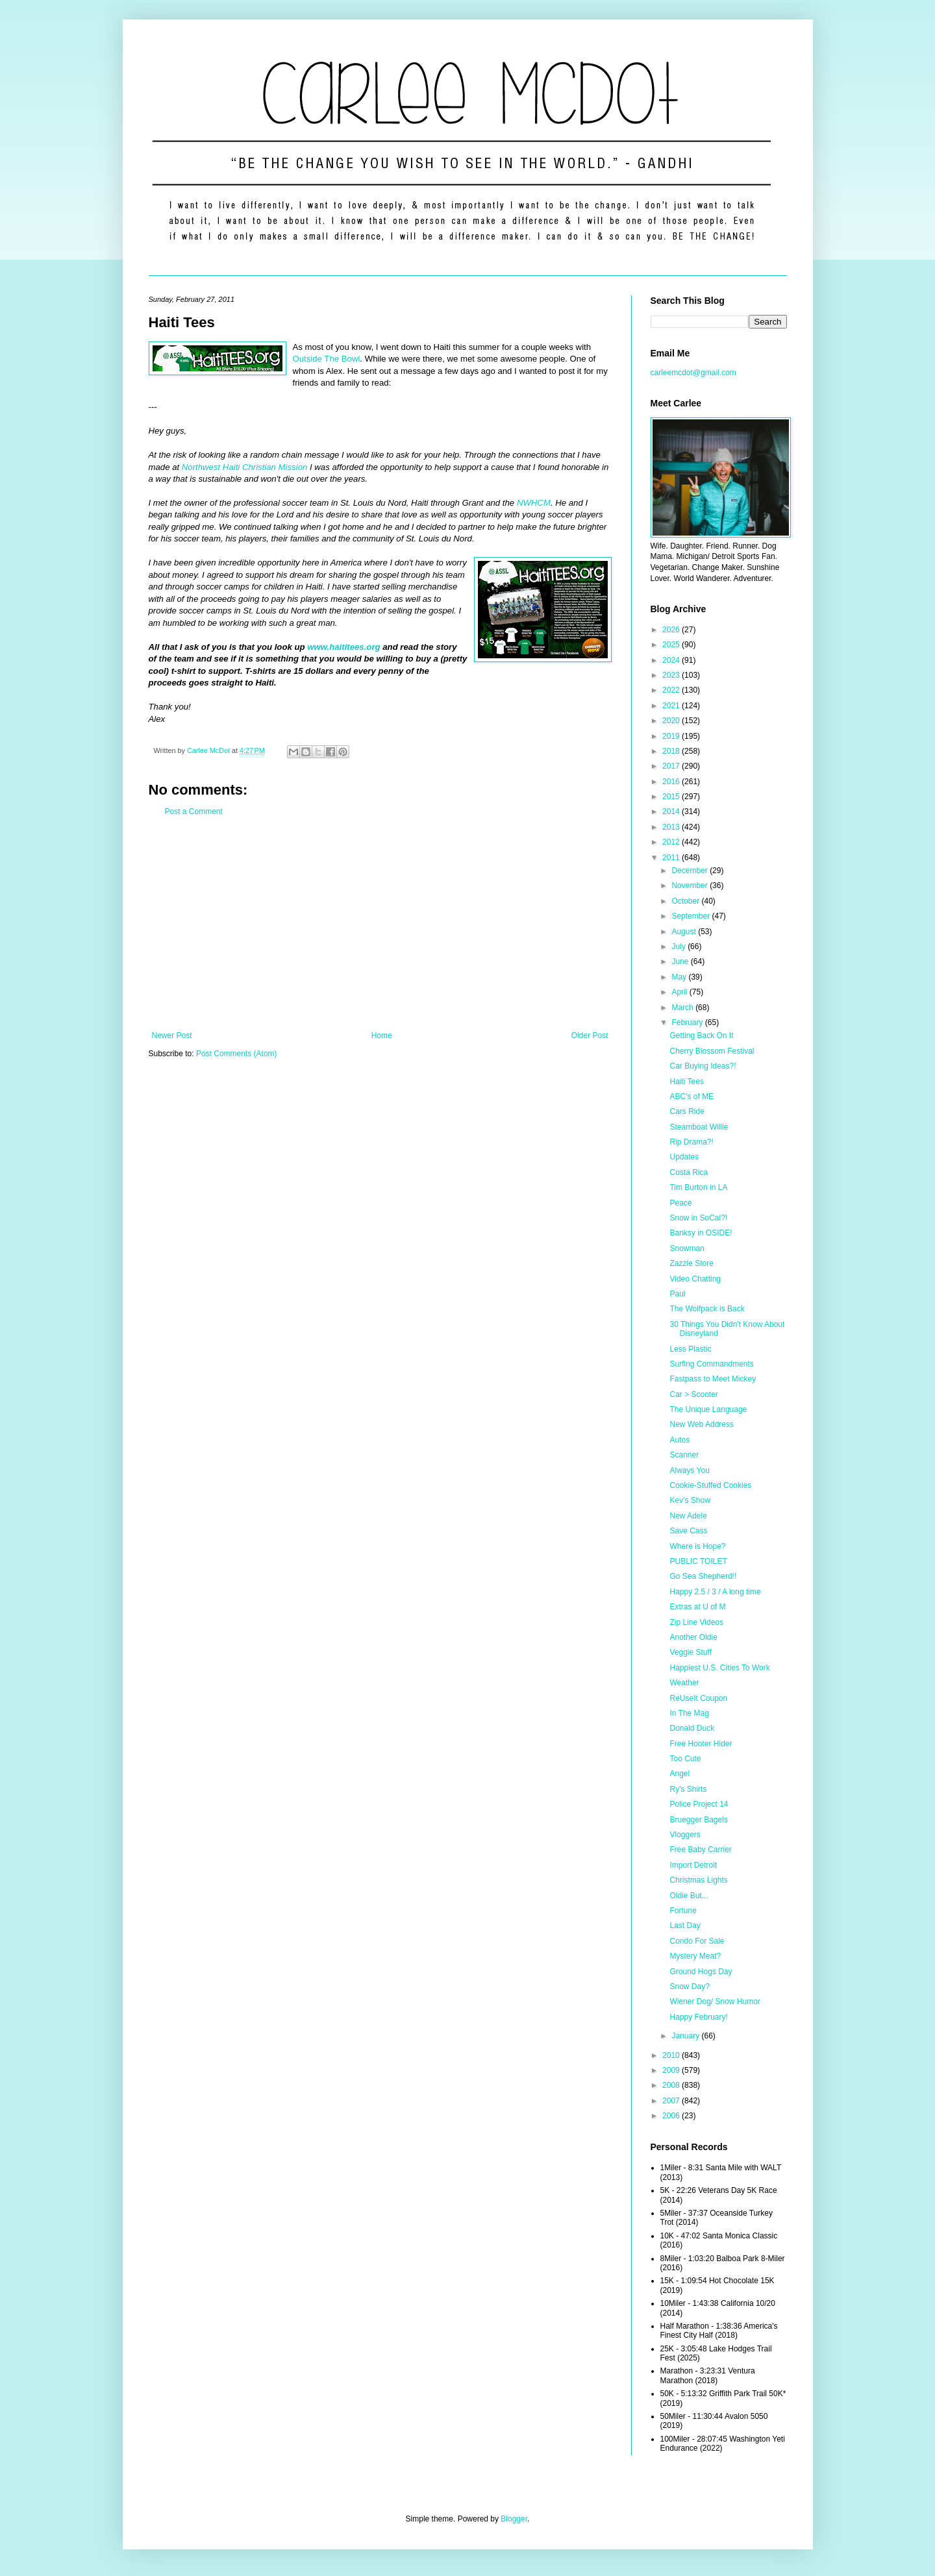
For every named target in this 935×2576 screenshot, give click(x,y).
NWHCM (534, 503)
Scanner (684, 1454)
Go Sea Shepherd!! (702, 1576)
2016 (672, 781)
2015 (672, 796)
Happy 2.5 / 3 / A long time (714, 1591)
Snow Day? (689, 1986)
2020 (672, 720)
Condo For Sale (696, 1941)
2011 (672, 857)
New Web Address (701, 1424)
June (680, 961)
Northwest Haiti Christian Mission (244, 467)
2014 (672, 811)
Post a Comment (194, 811)
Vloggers (684, 1834)
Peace (680, 1203)
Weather (684, 1682)
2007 (672, 2100)
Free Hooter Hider (700, 1743)
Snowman (686, 1248)
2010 (672, 2055)
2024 (672, 660)
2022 (672, 690)
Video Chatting (695, 1278)
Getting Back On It (701, 1035)
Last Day (684, 1925)
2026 (672, 629)
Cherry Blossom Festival (711, 1051)
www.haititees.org (343, 647)
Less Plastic (690, 1349)
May (679, 977)
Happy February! (698, 2017)
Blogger (514, 2518)
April (680, 992)
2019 (672, 736)
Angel (679, 1773)
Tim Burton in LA (698, 1187)
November (690, 885)
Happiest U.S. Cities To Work (719, 1667)
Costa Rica (688, 1172)
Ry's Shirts (687, 1789)
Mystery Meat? (695, 1956)
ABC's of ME (691, 1096)
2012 (672, 842)
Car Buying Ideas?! (702, 1066)
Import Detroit (693, 1865)
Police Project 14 (698, 1804)
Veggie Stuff (690, 1652)
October (686, 901)
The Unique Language (708, 1409)
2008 (672, 2085)
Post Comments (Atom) (236, 1053)
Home (381, 1035)
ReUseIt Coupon (698, 1698)
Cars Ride (686, 1111)
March (683, 1007)
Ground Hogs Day (700, 1971)
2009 (672, 2070)
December (690, 870)
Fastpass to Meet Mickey (712, 1378)
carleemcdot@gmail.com (693, 372)
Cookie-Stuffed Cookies (710, 1485)
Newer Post (172, 1035)
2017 (672, 766)
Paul (677, 1293)
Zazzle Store (691, 1263)
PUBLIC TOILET (698, 1561)
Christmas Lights (698, 1880)
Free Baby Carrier (700, 1849)
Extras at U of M (697, 1606)
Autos (679, 1439)
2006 (672, 2115)
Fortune (682, 1910)
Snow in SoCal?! (698, 1217)
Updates (684, 1156)
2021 (672, 705)
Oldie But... (688, 1895)
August (684, 931)
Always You (689, 1470)
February (687, 1022)
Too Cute (685, 1758)
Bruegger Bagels (698, 1819)
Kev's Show (689, 1500)
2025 (672, 644)
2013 (672, 827)
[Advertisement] (380, 924)
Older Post (589, 1035)
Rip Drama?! (691, 1141)
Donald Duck (691, 1728)
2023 (672, 675)
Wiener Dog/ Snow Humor (714, 2001)
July (679, 946)
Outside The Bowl (326, 359)
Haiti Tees (686, 1081)
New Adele (687, 1515)
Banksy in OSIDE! (700, 1232)
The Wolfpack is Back (706, 1308)
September (691, 916)
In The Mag (688, 1713)
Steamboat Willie (698, 1127)
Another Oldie (693, 1637)
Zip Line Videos (696, 1622)
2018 (672, 751)
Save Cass (688, 1530)
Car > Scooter (693, 1394)
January (686, 2035)
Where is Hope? (697, 1546)
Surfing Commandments (711, 1363)
